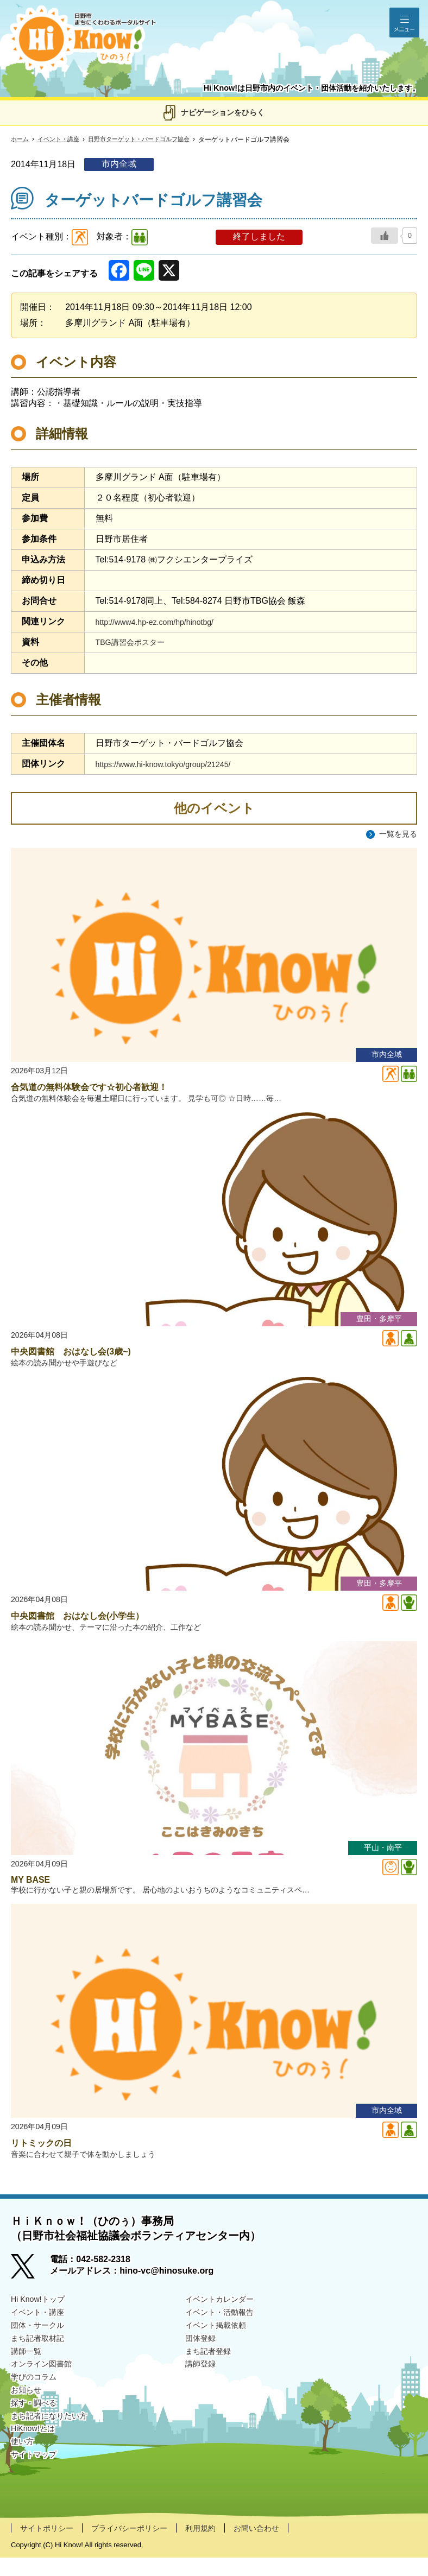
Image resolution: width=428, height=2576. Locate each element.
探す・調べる (37, 2429)
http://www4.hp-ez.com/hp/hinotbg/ (162, 621)
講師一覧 (28, 2372)
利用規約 (221, 2545)
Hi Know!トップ (41, 2316)
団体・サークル (41, 2345)
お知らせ (28, 2415)
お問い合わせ (282, 2545)
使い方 (24, 2471)
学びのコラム (37, 2401)
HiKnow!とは (36, 2456)
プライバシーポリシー (142, 2545)
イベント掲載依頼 (220, 2345)
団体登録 (202, 2359)
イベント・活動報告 (224, 2331)
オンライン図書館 (45, 2386)
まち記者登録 (211, 2372)
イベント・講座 (62, 139)
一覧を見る (395, 834)
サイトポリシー (50, 2545)
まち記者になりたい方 (54, 2442)
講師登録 (202, 2386)
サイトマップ (37, 2485)
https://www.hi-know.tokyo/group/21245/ (172, 764)
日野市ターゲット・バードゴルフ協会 (148, 139)
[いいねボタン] (384, 235)
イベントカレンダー (224, 2316)
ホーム (20, 139)
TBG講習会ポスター (135, 642)
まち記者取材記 (41, 2359)
